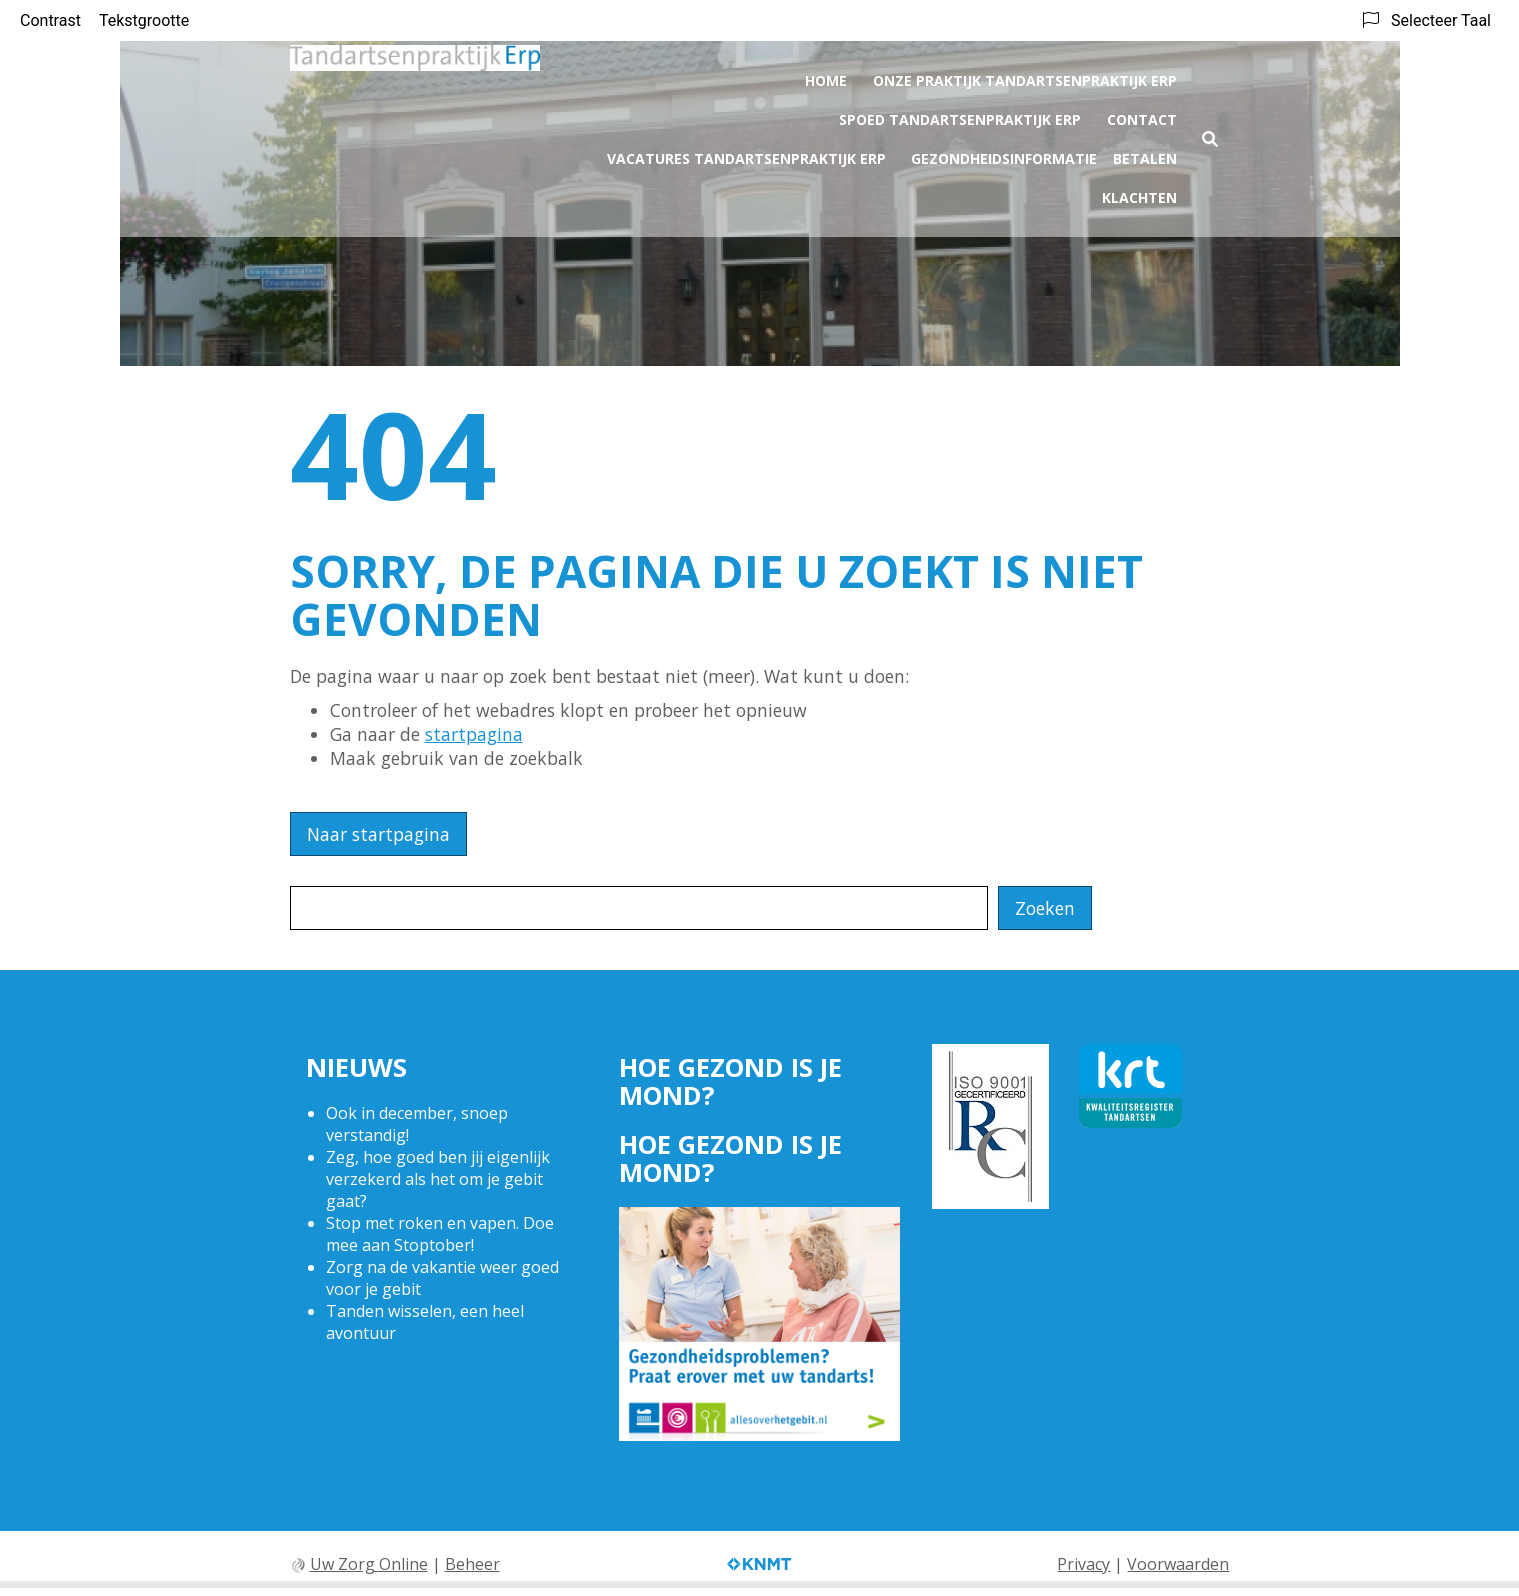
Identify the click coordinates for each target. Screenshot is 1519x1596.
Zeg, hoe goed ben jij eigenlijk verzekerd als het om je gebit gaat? (438, 1179)
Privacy (1083, 1564)
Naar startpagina (378, 834)
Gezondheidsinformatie (1004, 154)
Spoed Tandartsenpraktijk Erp (960, 115)
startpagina (474, 734)
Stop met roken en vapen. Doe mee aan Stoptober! (440, 1234)
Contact (1142, 115)
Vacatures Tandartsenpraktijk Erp (746, 154)
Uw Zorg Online (369, 1564)
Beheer (472, 1564)
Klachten (1139, 193)
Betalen (1145, 154)
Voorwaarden (1178, 1564)
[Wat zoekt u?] (639, 908)
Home (826, 76)
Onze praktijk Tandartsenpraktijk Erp (1025, 76)
